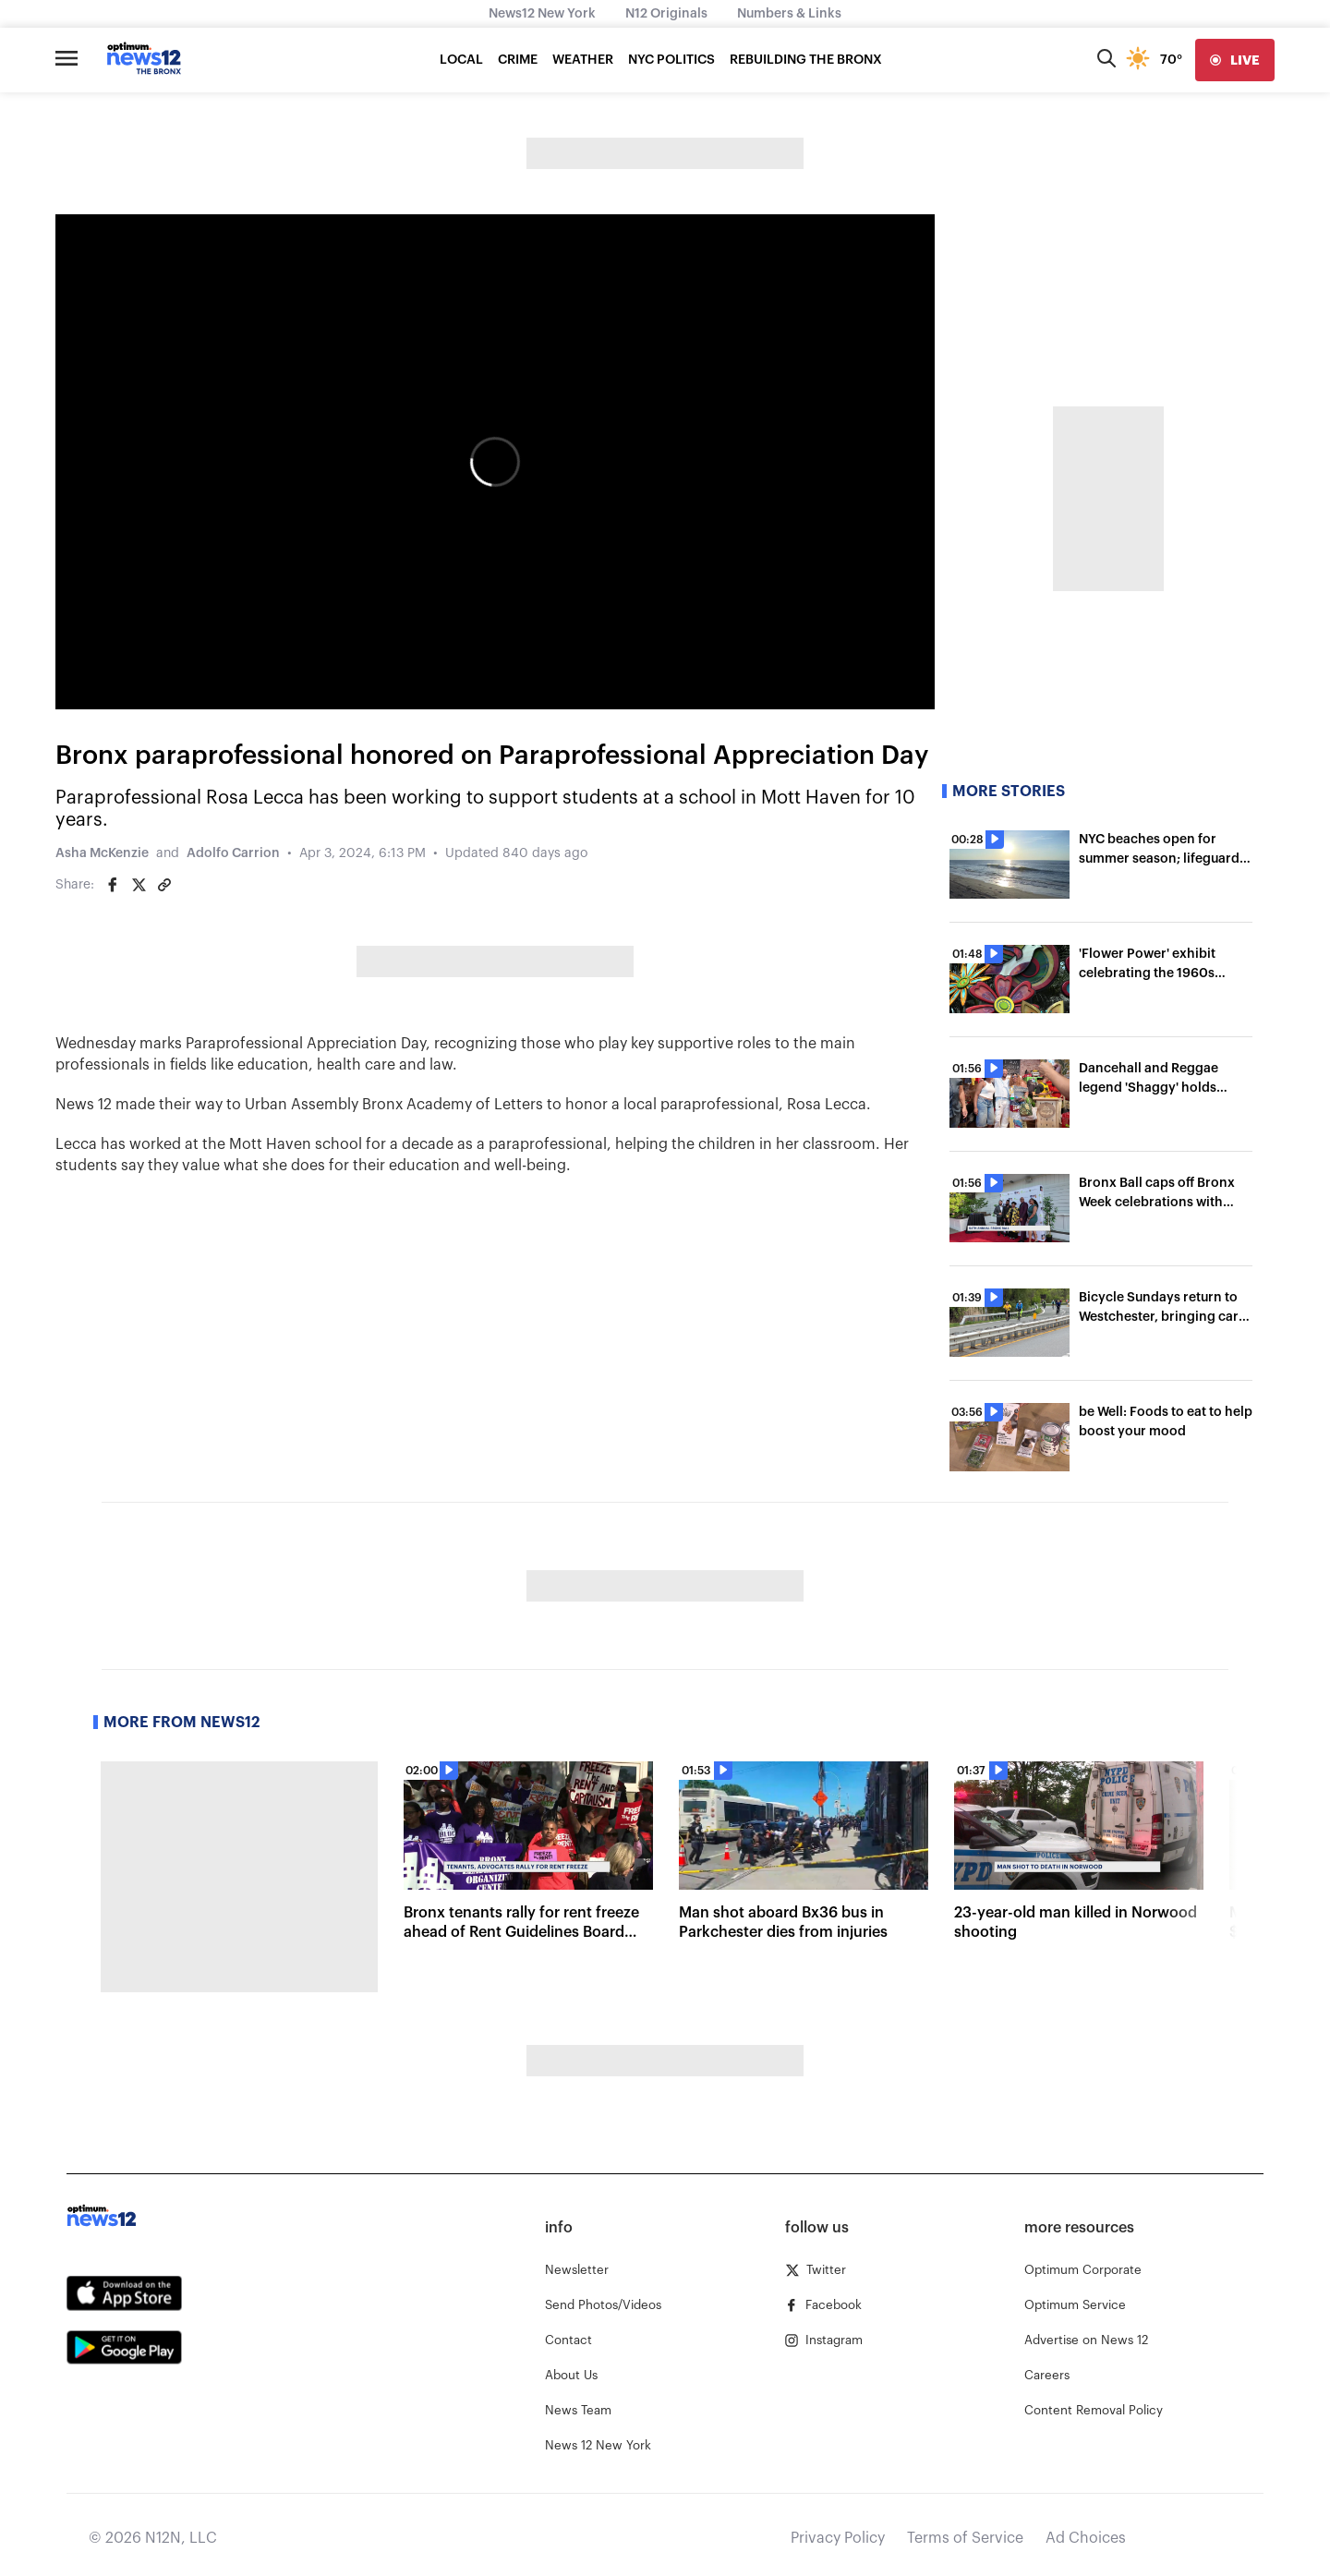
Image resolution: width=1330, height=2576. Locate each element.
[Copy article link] (164, 884)
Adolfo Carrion (233, 853)
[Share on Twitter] (138, 884)
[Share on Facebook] (112, 884)
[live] (1235, 60)
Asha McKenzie (102, 853)
